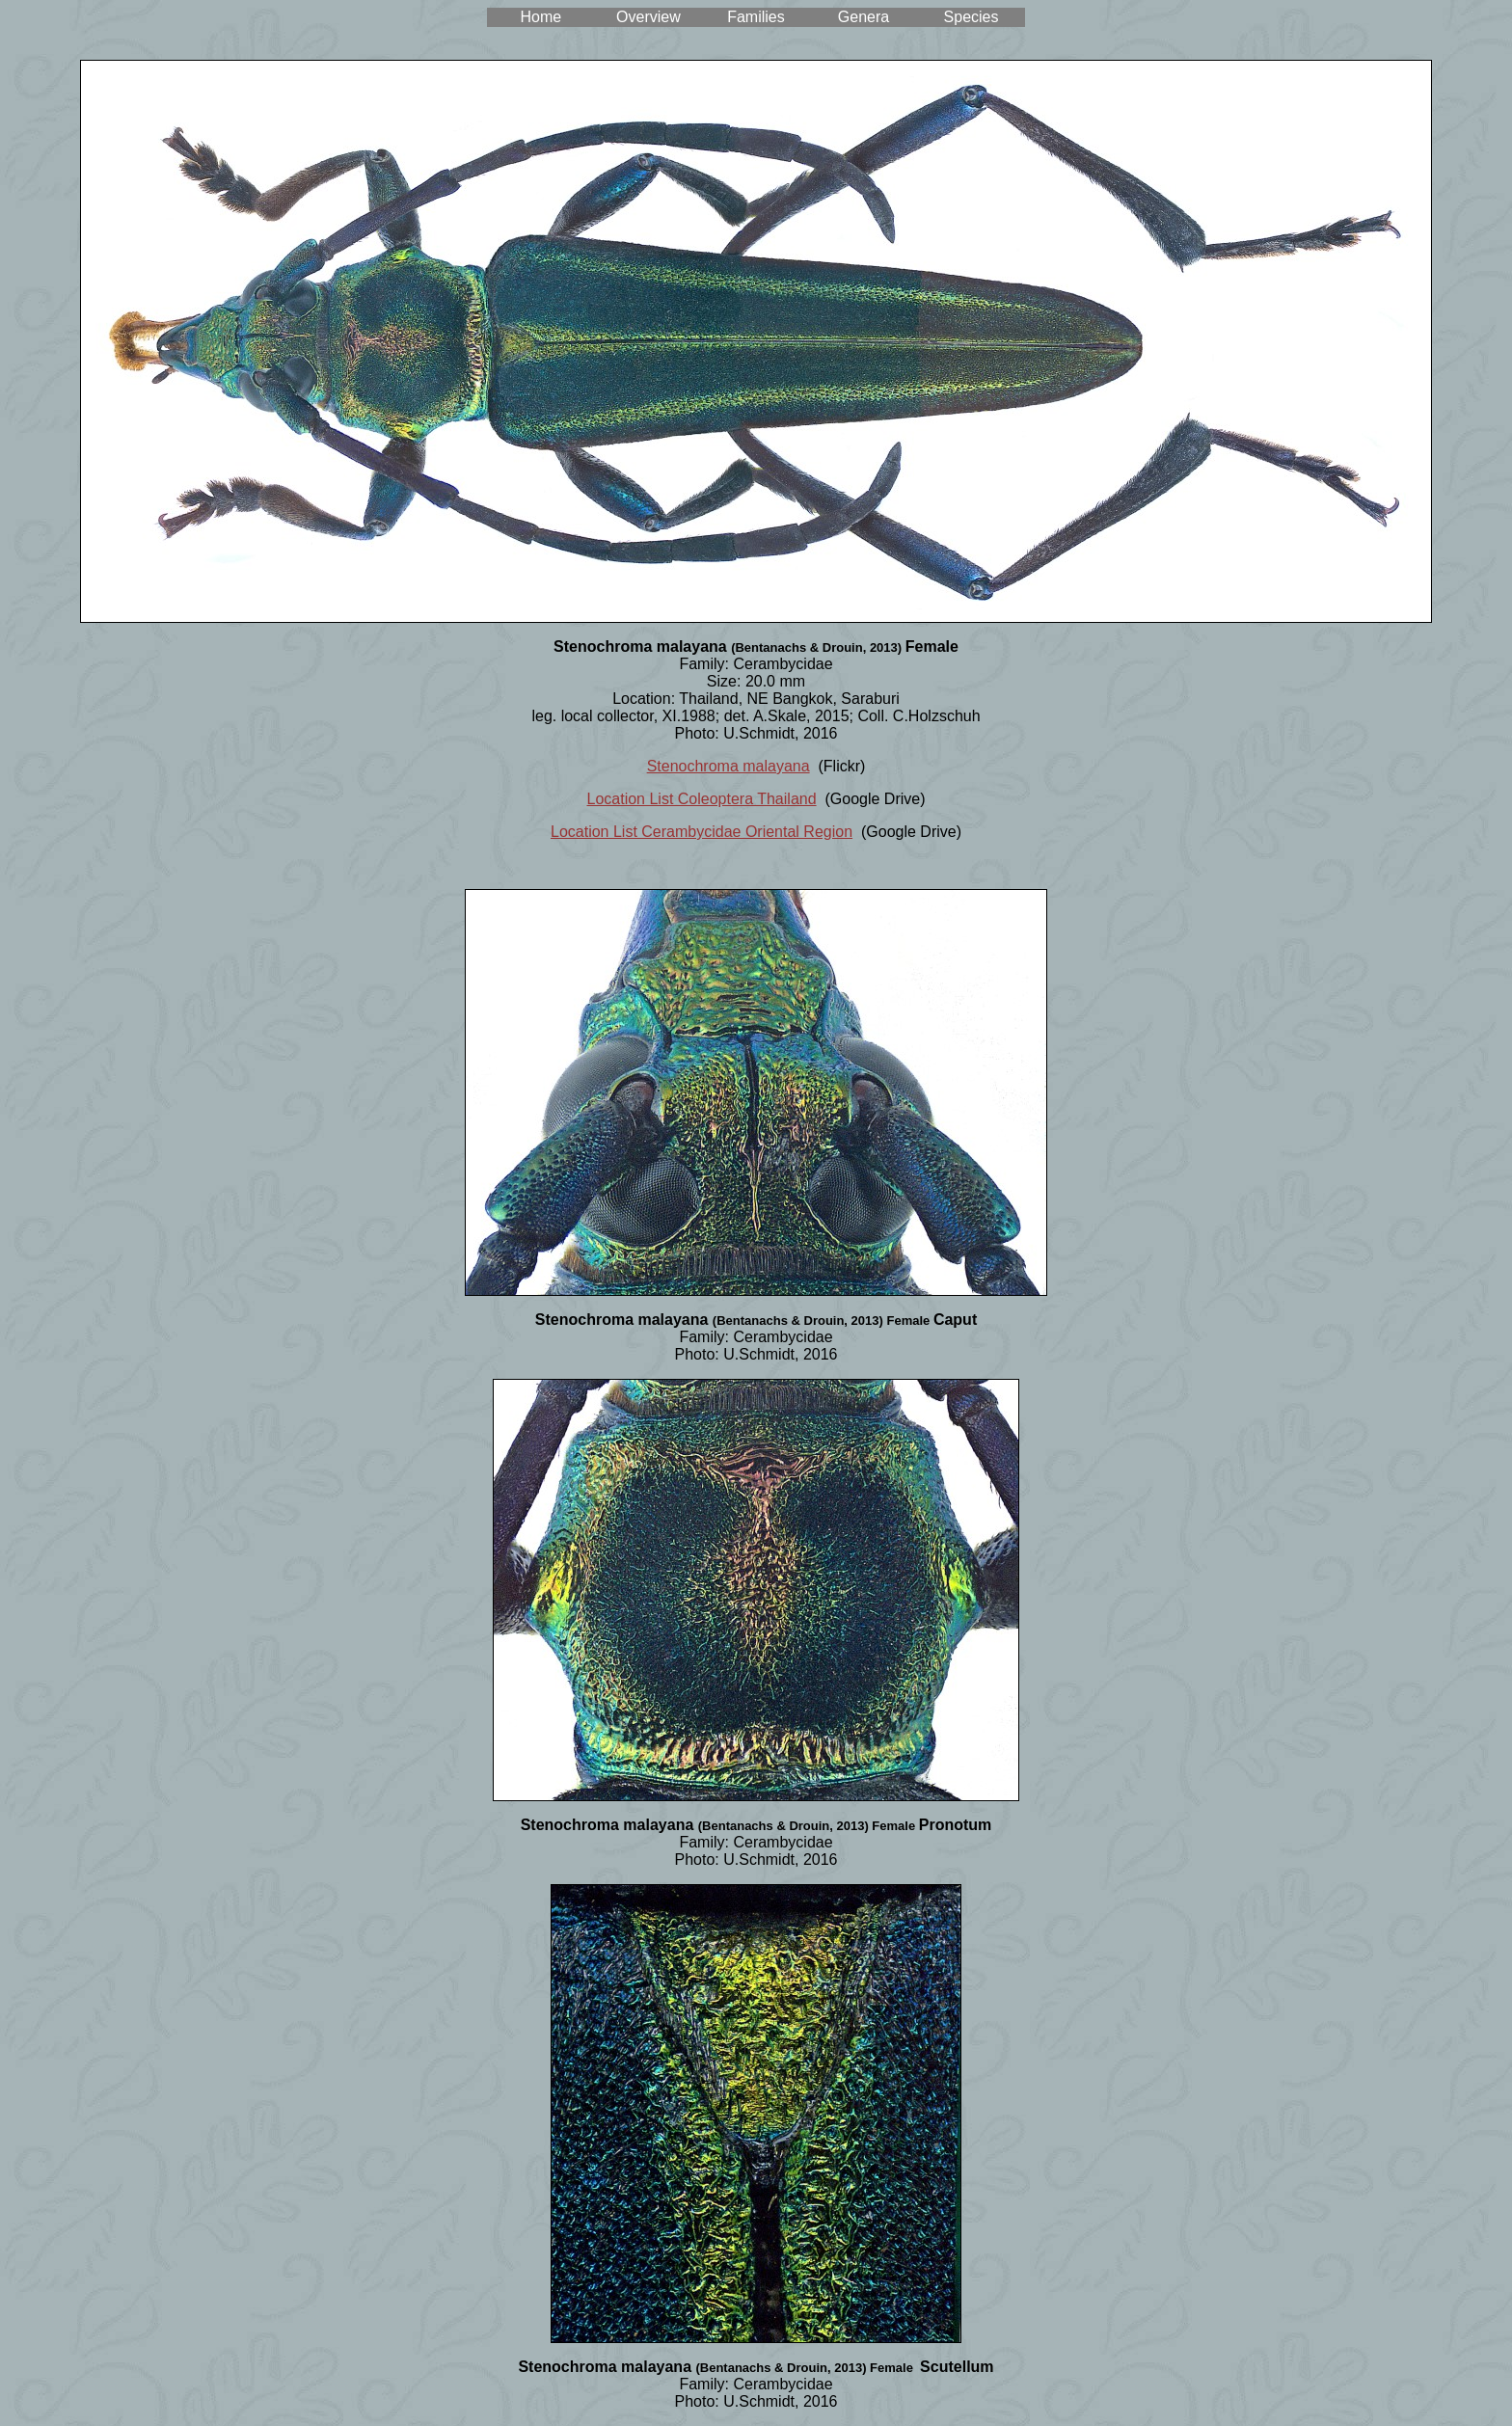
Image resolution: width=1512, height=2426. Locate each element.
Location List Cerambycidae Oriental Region (701, 831)
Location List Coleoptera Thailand (701, 799)
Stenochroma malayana (728, 766)
